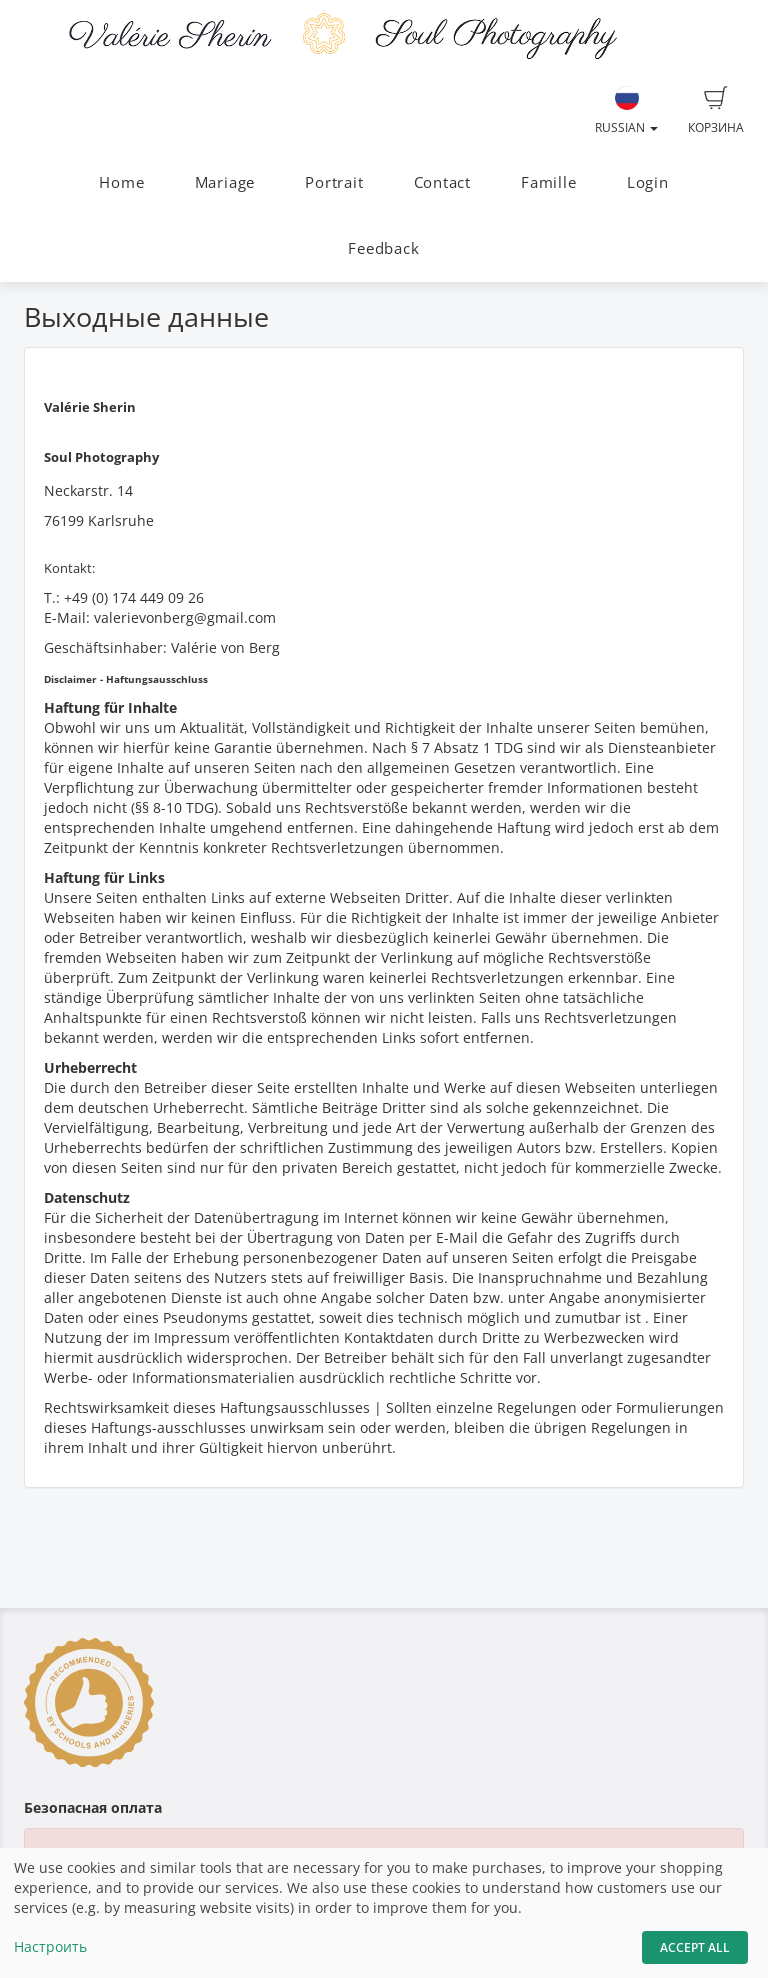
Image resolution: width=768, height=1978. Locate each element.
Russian (626, 111)
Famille (548, 182)
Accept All (695, 1947)
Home (121, 182)
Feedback (383, 248)
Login (648, 182)
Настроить (50, 1946)
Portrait (334, 182)
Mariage (225, 182)
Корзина (716, 111)
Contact (442, 182)
